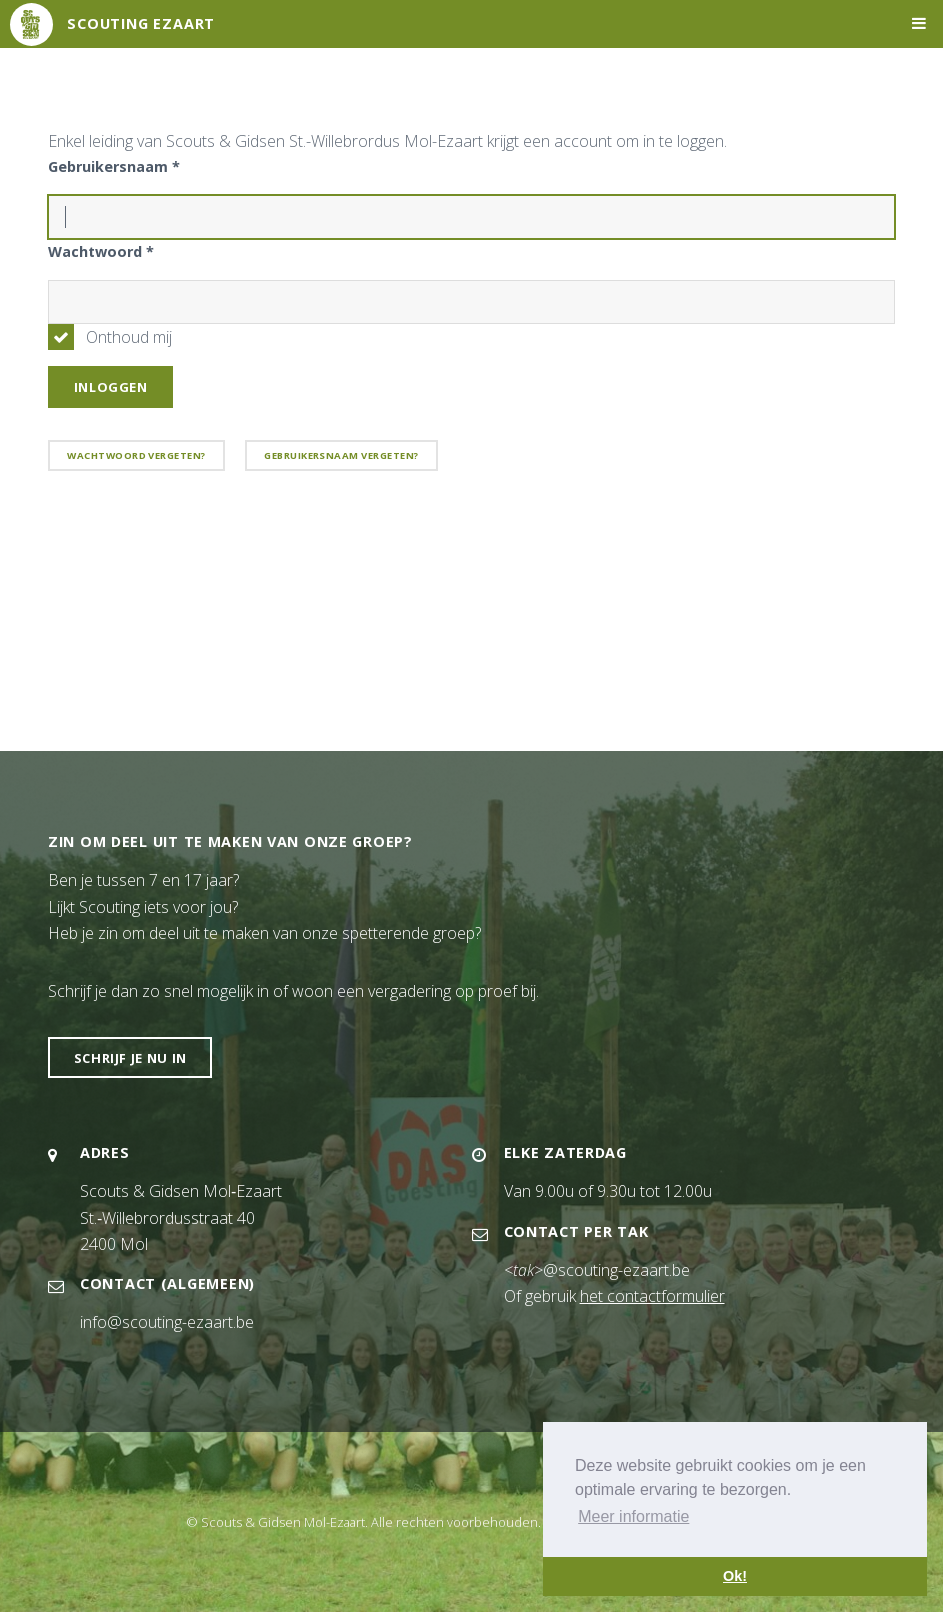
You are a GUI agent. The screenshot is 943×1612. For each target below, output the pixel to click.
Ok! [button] (735, 1576)
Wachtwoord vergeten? (136, 455)
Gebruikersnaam (114, 166)
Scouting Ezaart (141, 23)
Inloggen (111, 387)
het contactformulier (652, 1296)
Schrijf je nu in (130, 1058)
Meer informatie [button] (633, 1516)
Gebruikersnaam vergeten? (341, 455)
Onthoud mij (129, 337)
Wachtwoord (101, 251)
